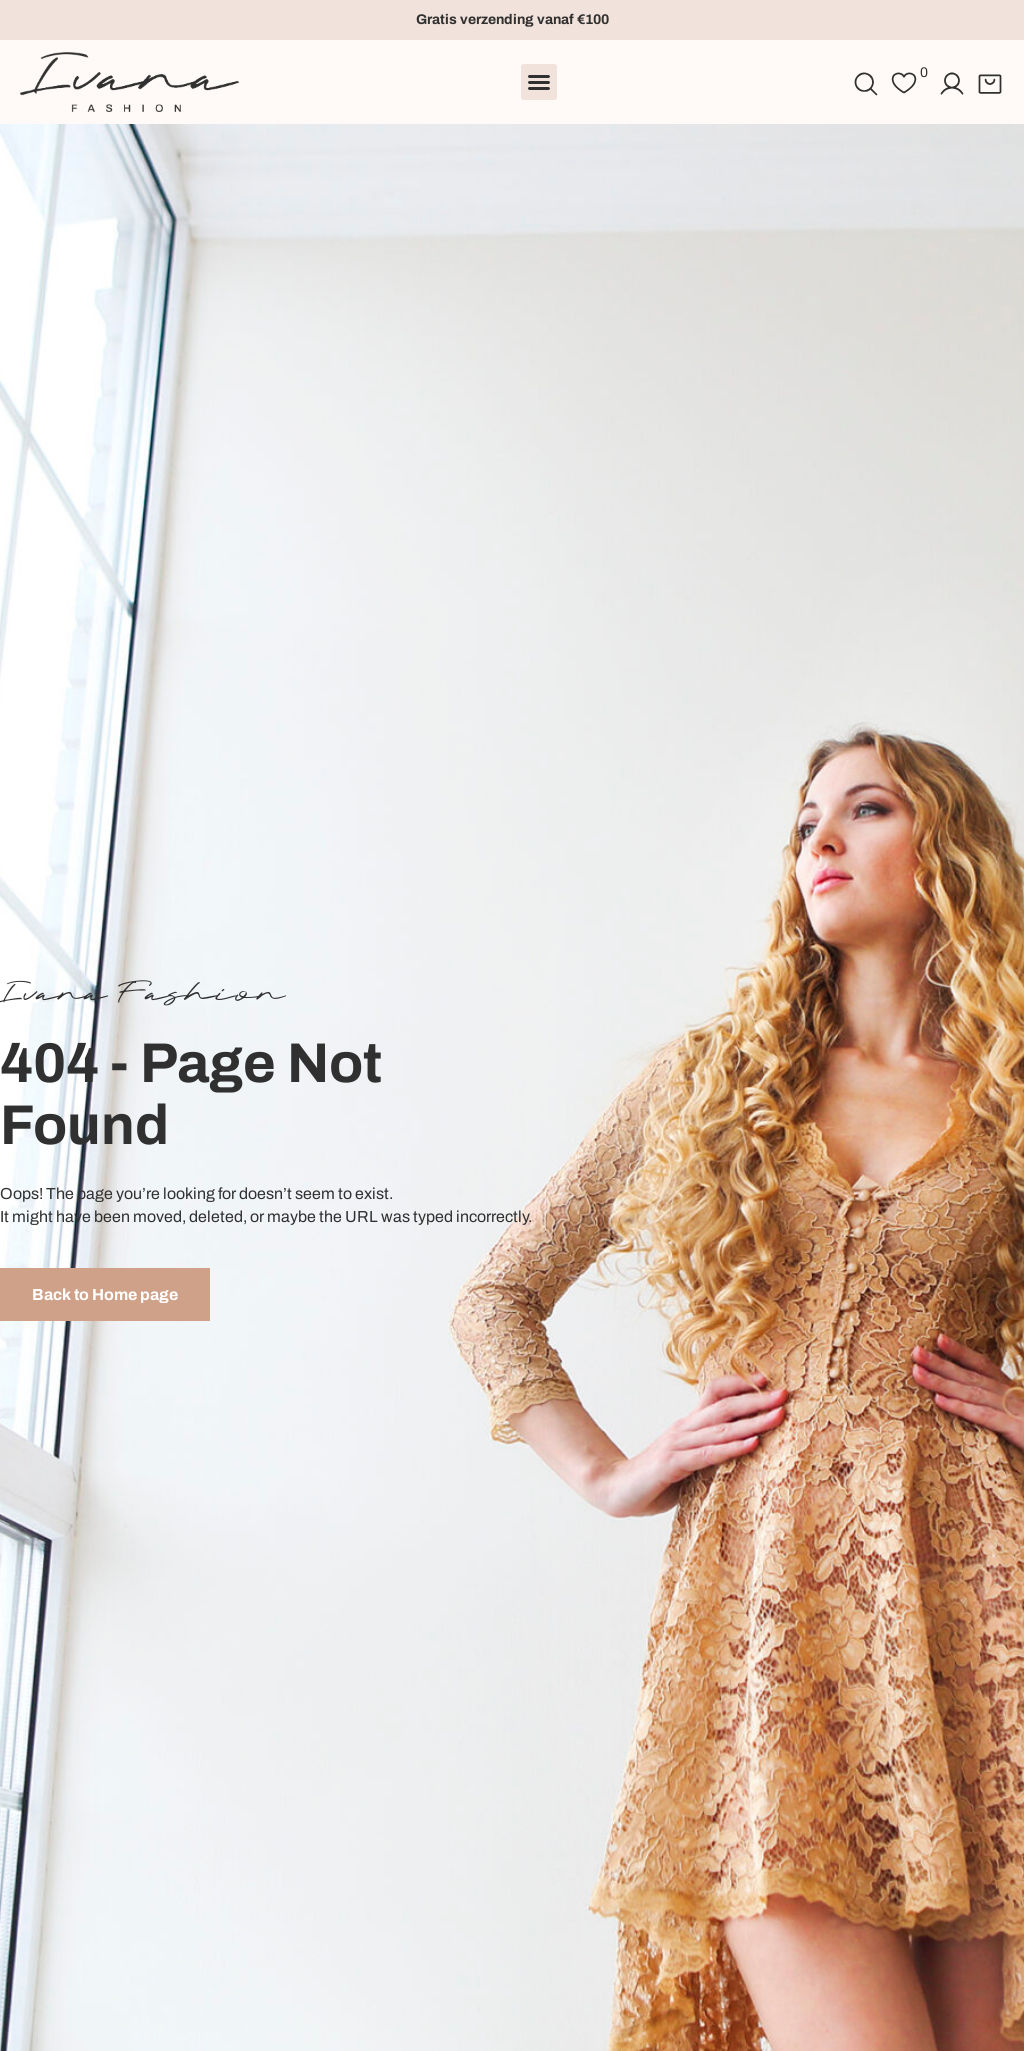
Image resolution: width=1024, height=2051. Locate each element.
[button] (539, 82)
